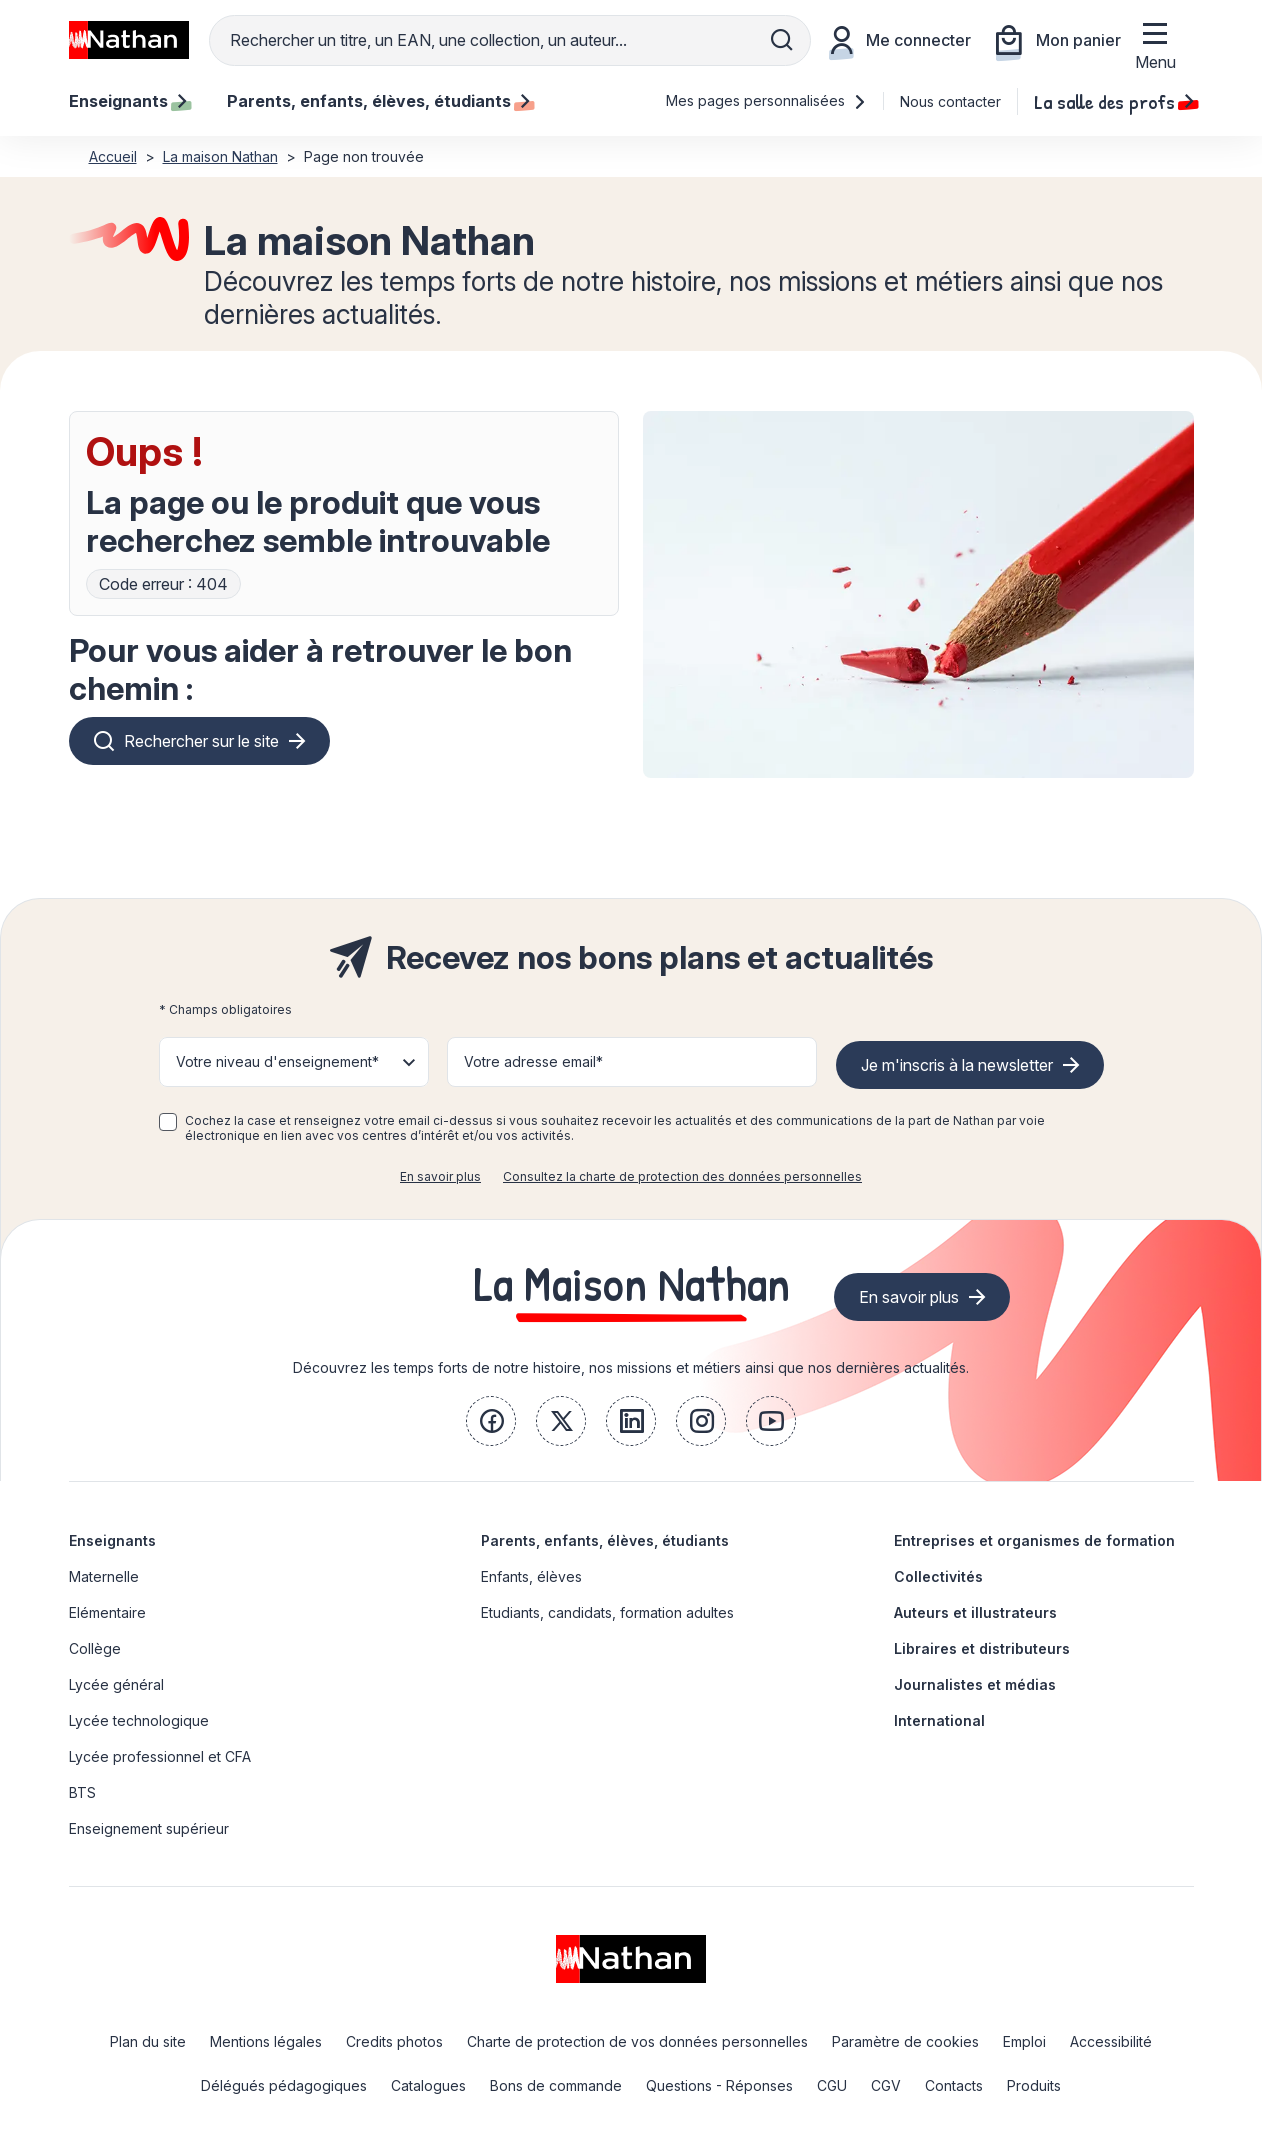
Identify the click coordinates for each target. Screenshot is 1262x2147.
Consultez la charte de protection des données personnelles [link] (682, 1176)
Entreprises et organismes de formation (1034, 1540)
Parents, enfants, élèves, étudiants (605, 1540)
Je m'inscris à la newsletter (957, 1065)
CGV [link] (886, 2085)
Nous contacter (950, 101)
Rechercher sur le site (201, 741)
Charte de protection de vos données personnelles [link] (637, 2041)
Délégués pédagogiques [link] (284, 2085)
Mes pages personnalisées (766, 100)
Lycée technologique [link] (139, 1720)
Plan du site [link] (148, 2041)
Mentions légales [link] (266, 2041)
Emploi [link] (1024, 2041)
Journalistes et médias (975, 1684)
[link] (491, 1421)
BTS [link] (82, 1792)
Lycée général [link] (116, 1684)
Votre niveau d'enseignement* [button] (277, 1061)
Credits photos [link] (394, 2041)
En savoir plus (440, 1176)
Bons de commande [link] (556, 2085)
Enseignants (112, 1540)
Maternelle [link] (104, 1576)
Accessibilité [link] (1111, 2041)
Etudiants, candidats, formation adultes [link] (607, 1612)
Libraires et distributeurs (982, 1648)
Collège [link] (95, 1648)
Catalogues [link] (428, 2085)
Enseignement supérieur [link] (149, 1828)
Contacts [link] (954, 2085)
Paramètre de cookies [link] (905, 2041)
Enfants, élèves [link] (531, 1576)
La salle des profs (1114, 101)
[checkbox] (168, 1122)
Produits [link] (1034, 2085)
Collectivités (938, 1576)
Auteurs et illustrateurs (975, 1612)
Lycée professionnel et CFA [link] (160, 1756)
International (939, 1720)
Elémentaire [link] (107, 1612)
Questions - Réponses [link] (719, 2085)
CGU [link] (832, 2085)
